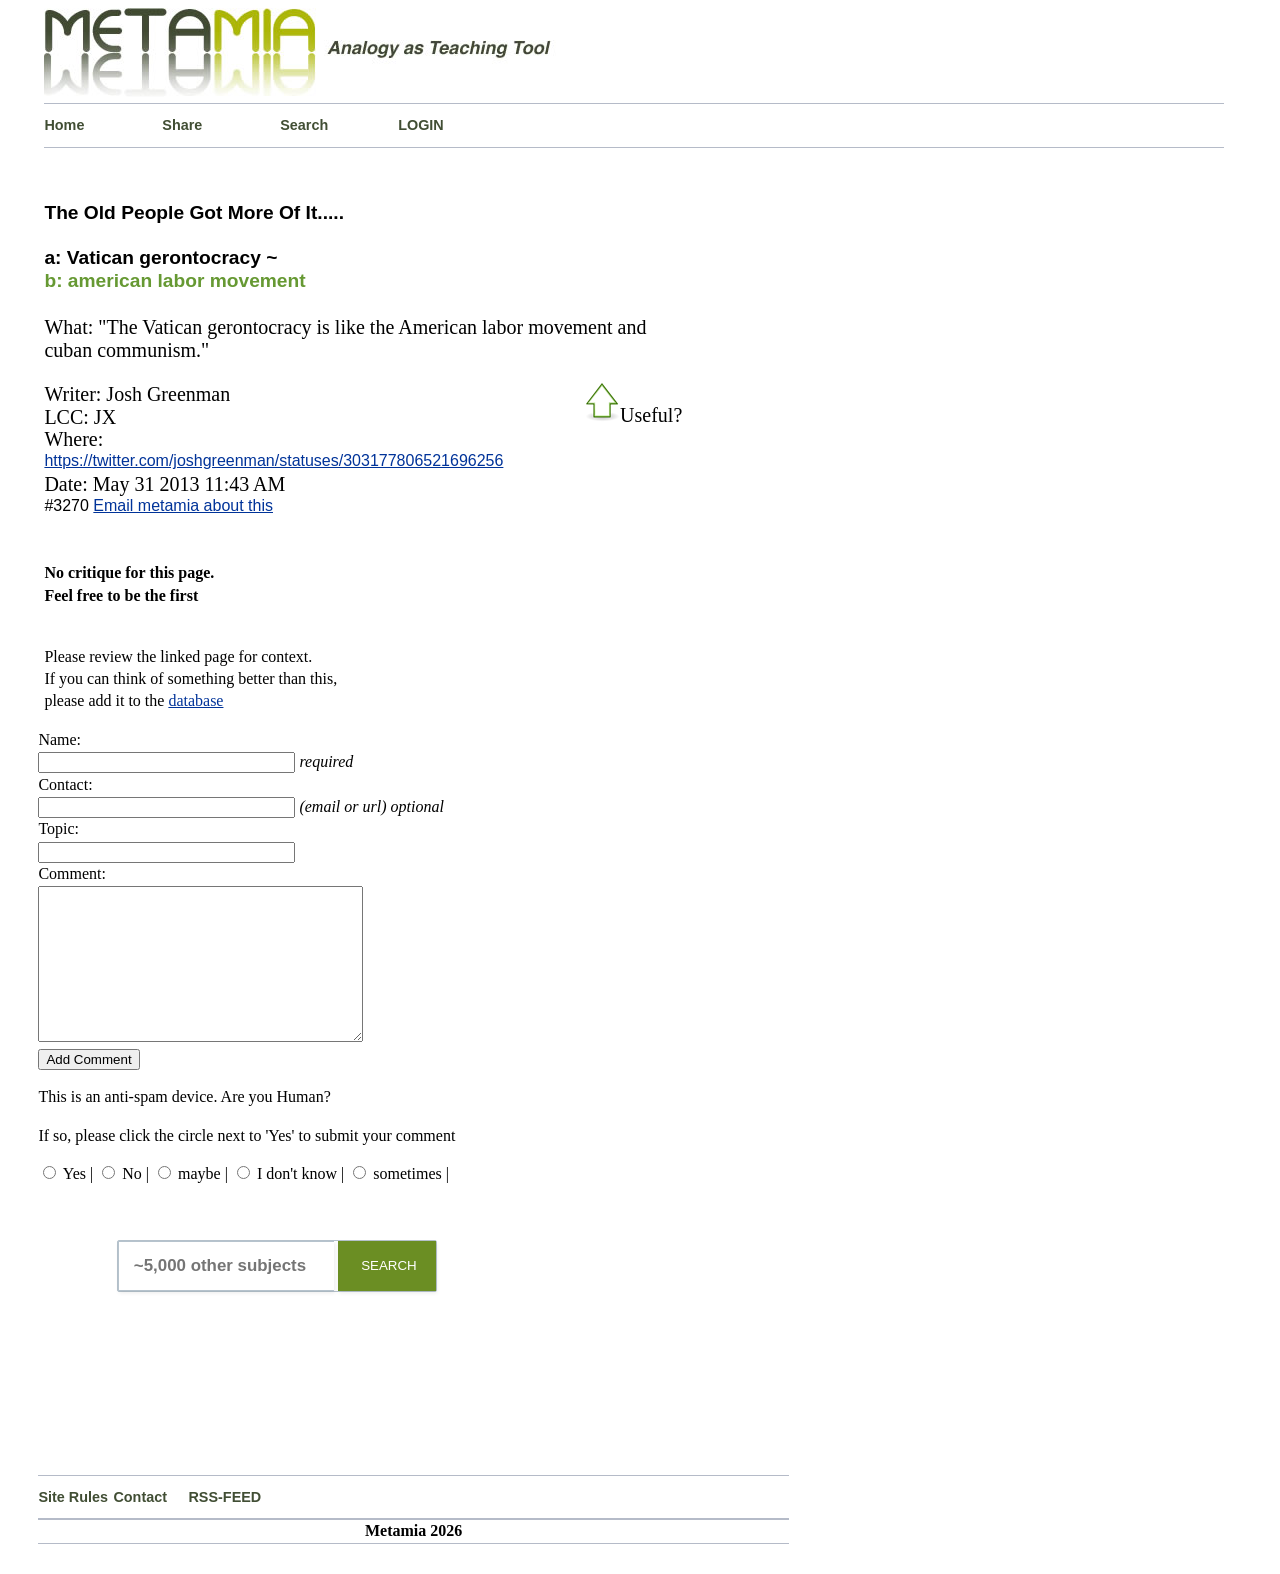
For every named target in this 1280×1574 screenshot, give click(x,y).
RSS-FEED (224, 1527)
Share (182, 125)
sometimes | (411, 1203)
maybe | (203, 1203)
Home (64, 125)
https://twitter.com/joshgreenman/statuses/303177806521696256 (273, 460)
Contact (140, 1527)
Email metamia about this (183, 505)
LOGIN (421, 125)
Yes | (78, 1203)
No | (135, 1203)
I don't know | (300, 1203)
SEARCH (389, 1295)
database (195, 700)
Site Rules (73, 1527)
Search (304, 125)
